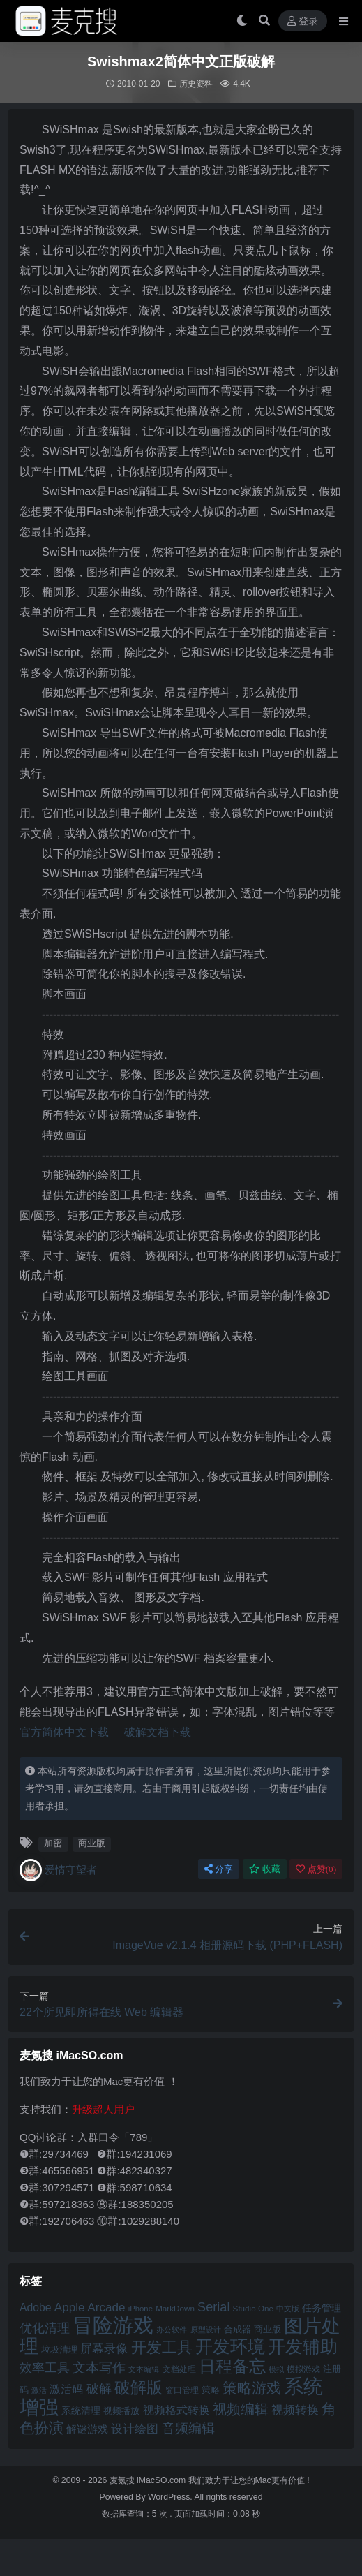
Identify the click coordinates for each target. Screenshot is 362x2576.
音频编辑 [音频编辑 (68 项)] (188, 2428)
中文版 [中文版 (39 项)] (287, 2308)
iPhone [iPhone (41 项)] (140, 2308)
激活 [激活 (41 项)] (39, 2390)
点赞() (316, 1869)
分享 (218, 1869)
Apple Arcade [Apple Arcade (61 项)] (90, 2307)
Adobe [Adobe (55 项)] (36, 2307)
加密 (53, 1843)
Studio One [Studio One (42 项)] (253, 2308)
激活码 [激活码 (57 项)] (66, 2389)
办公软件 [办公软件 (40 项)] (171, 2329)
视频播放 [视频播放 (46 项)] (121, 2411)
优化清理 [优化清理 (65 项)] (45, 2328)
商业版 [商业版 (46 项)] (267, 2329)
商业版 (91, 1843)
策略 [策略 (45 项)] (211, 2390)
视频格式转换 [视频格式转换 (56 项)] (176, 2410)
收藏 (264, 1869)
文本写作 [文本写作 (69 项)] (99, 2367)
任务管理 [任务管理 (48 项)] (321, 2308)
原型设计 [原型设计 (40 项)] (205, 2329)
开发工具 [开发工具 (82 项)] (162, 2347)
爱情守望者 (58, 1870)
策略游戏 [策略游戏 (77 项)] (252, 2388)
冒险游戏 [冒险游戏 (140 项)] (113, 2324)
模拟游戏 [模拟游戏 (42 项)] (303, 2368)
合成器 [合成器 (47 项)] (237, 2329)
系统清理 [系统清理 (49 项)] (80, 2410)
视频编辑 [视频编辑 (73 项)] (241, 2409)
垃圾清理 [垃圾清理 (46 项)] (59, 2349)
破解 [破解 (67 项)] (99, 2388)
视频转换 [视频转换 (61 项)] (295, 2410)
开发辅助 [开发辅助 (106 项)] (303, 2346)
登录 (302, 21)
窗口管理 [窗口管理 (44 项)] (182, 2390)
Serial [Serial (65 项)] (213, 2307)
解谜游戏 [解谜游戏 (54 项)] (87, 2429)
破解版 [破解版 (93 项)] (138, 2387)
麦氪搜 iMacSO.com (149, 2480)
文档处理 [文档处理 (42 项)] (179, 2368)
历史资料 (196, 84)
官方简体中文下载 (64, 1732)
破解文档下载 (157, 1732)
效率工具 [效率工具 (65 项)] (45, 2368)
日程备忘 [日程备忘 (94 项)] (232, 2366)
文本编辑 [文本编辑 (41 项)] (143, 2369)
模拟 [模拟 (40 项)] (276, 2369)
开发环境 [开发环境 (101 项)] (230, 2346)
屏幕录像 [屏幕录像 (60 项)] (104, 2348)
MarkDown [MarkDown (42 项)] (175, 2308)
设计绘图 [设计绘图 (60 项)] (134, 2429)
